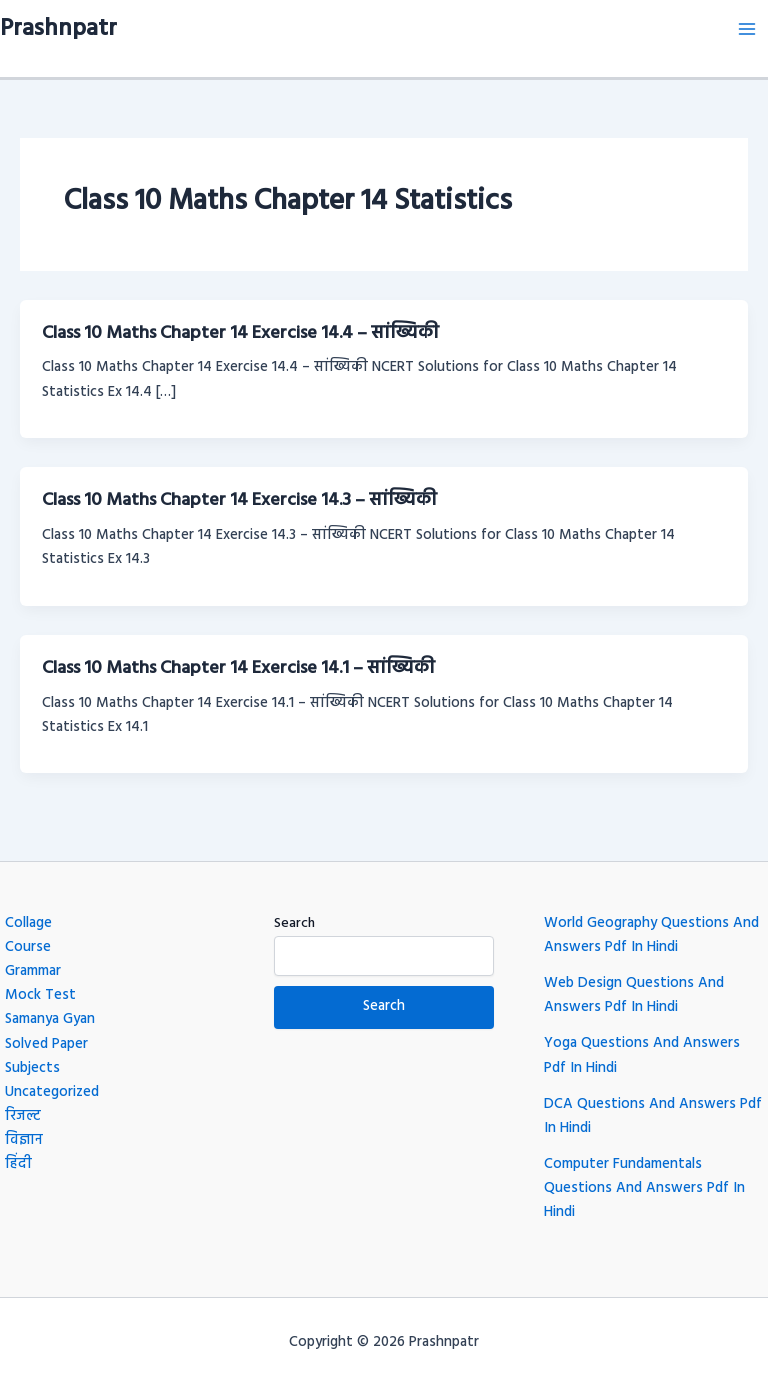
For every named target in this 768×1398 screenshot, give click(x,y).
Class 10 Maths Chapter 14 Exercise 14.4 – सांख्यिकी (240, 333)
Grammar (33, 971)
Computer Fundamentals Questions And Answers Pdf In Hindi (644, 1188)
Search (294, 923)
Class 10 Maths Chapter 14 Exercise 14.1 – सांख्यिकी (238, 668)
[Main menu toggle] (747, 29)
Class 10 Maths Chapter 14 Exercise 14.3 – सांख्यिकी (239, 500)
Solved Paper (46, 1044)
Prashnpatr (58, 29)
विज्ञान (24, 1140)
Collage (28, 923)
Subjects (32, 1068)
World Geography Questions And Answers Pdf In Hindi (651, 935)
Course (28, 947)
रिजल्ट (23, 1116)
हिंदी (18, 1164)
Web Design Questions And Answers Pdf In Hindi (634, 995)
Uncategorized (52, 1092)
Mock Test (40, 995)
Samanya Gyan (50, 1019)
